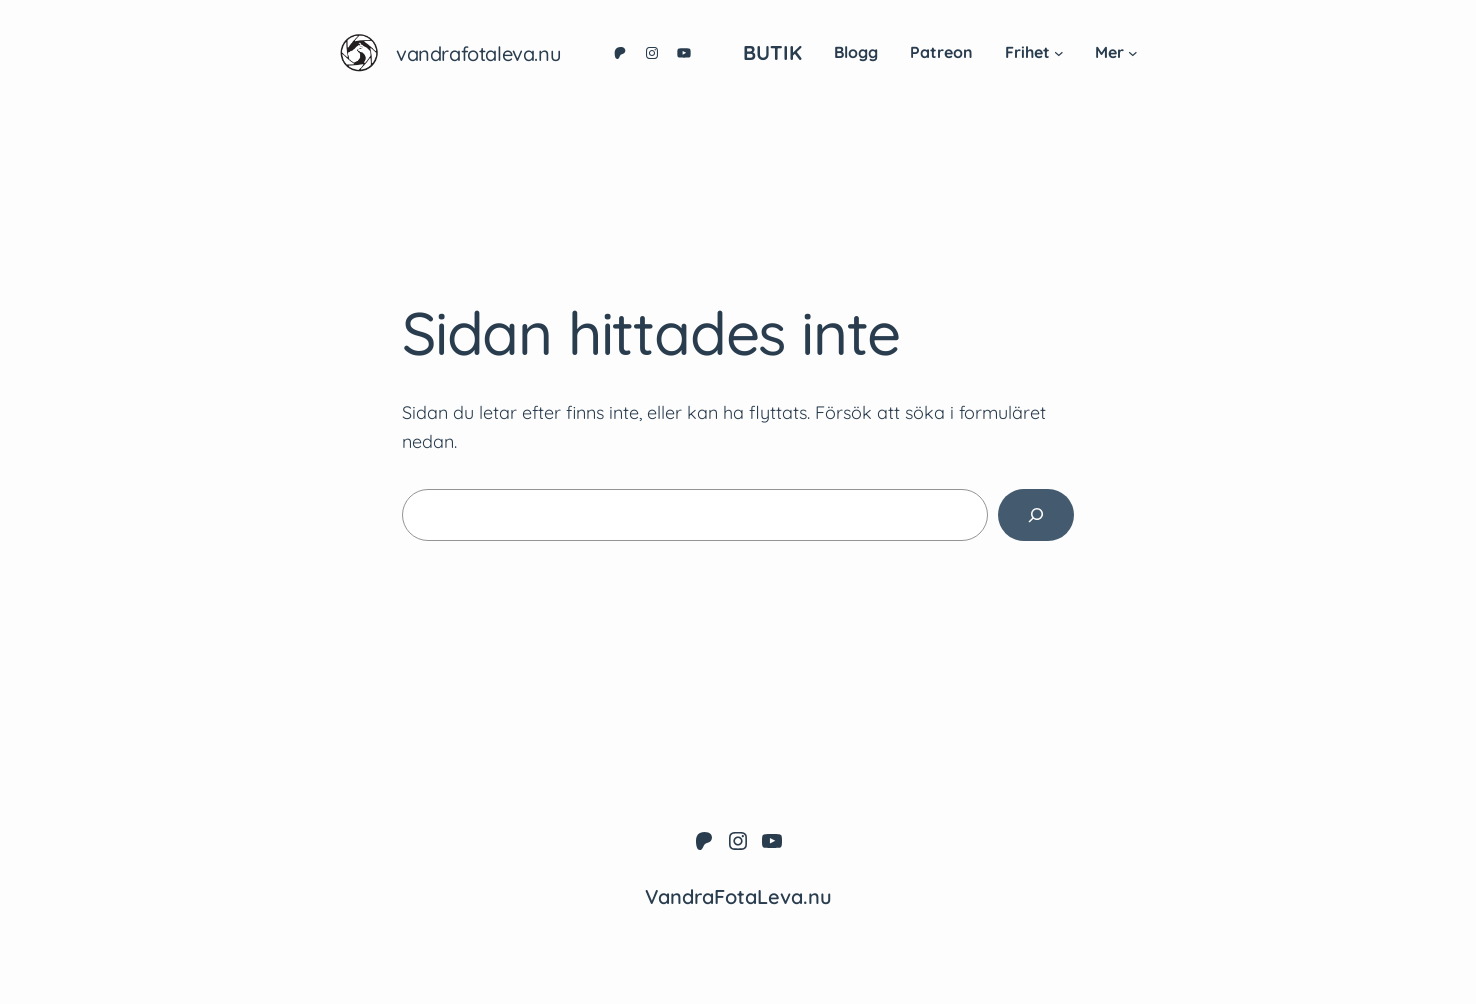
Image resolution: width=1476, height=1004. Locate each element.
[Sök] (1036, 515)
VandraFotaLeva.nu (478, 53)
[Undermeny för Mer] (1133, 53)
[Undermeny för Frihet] (1059, 53)
